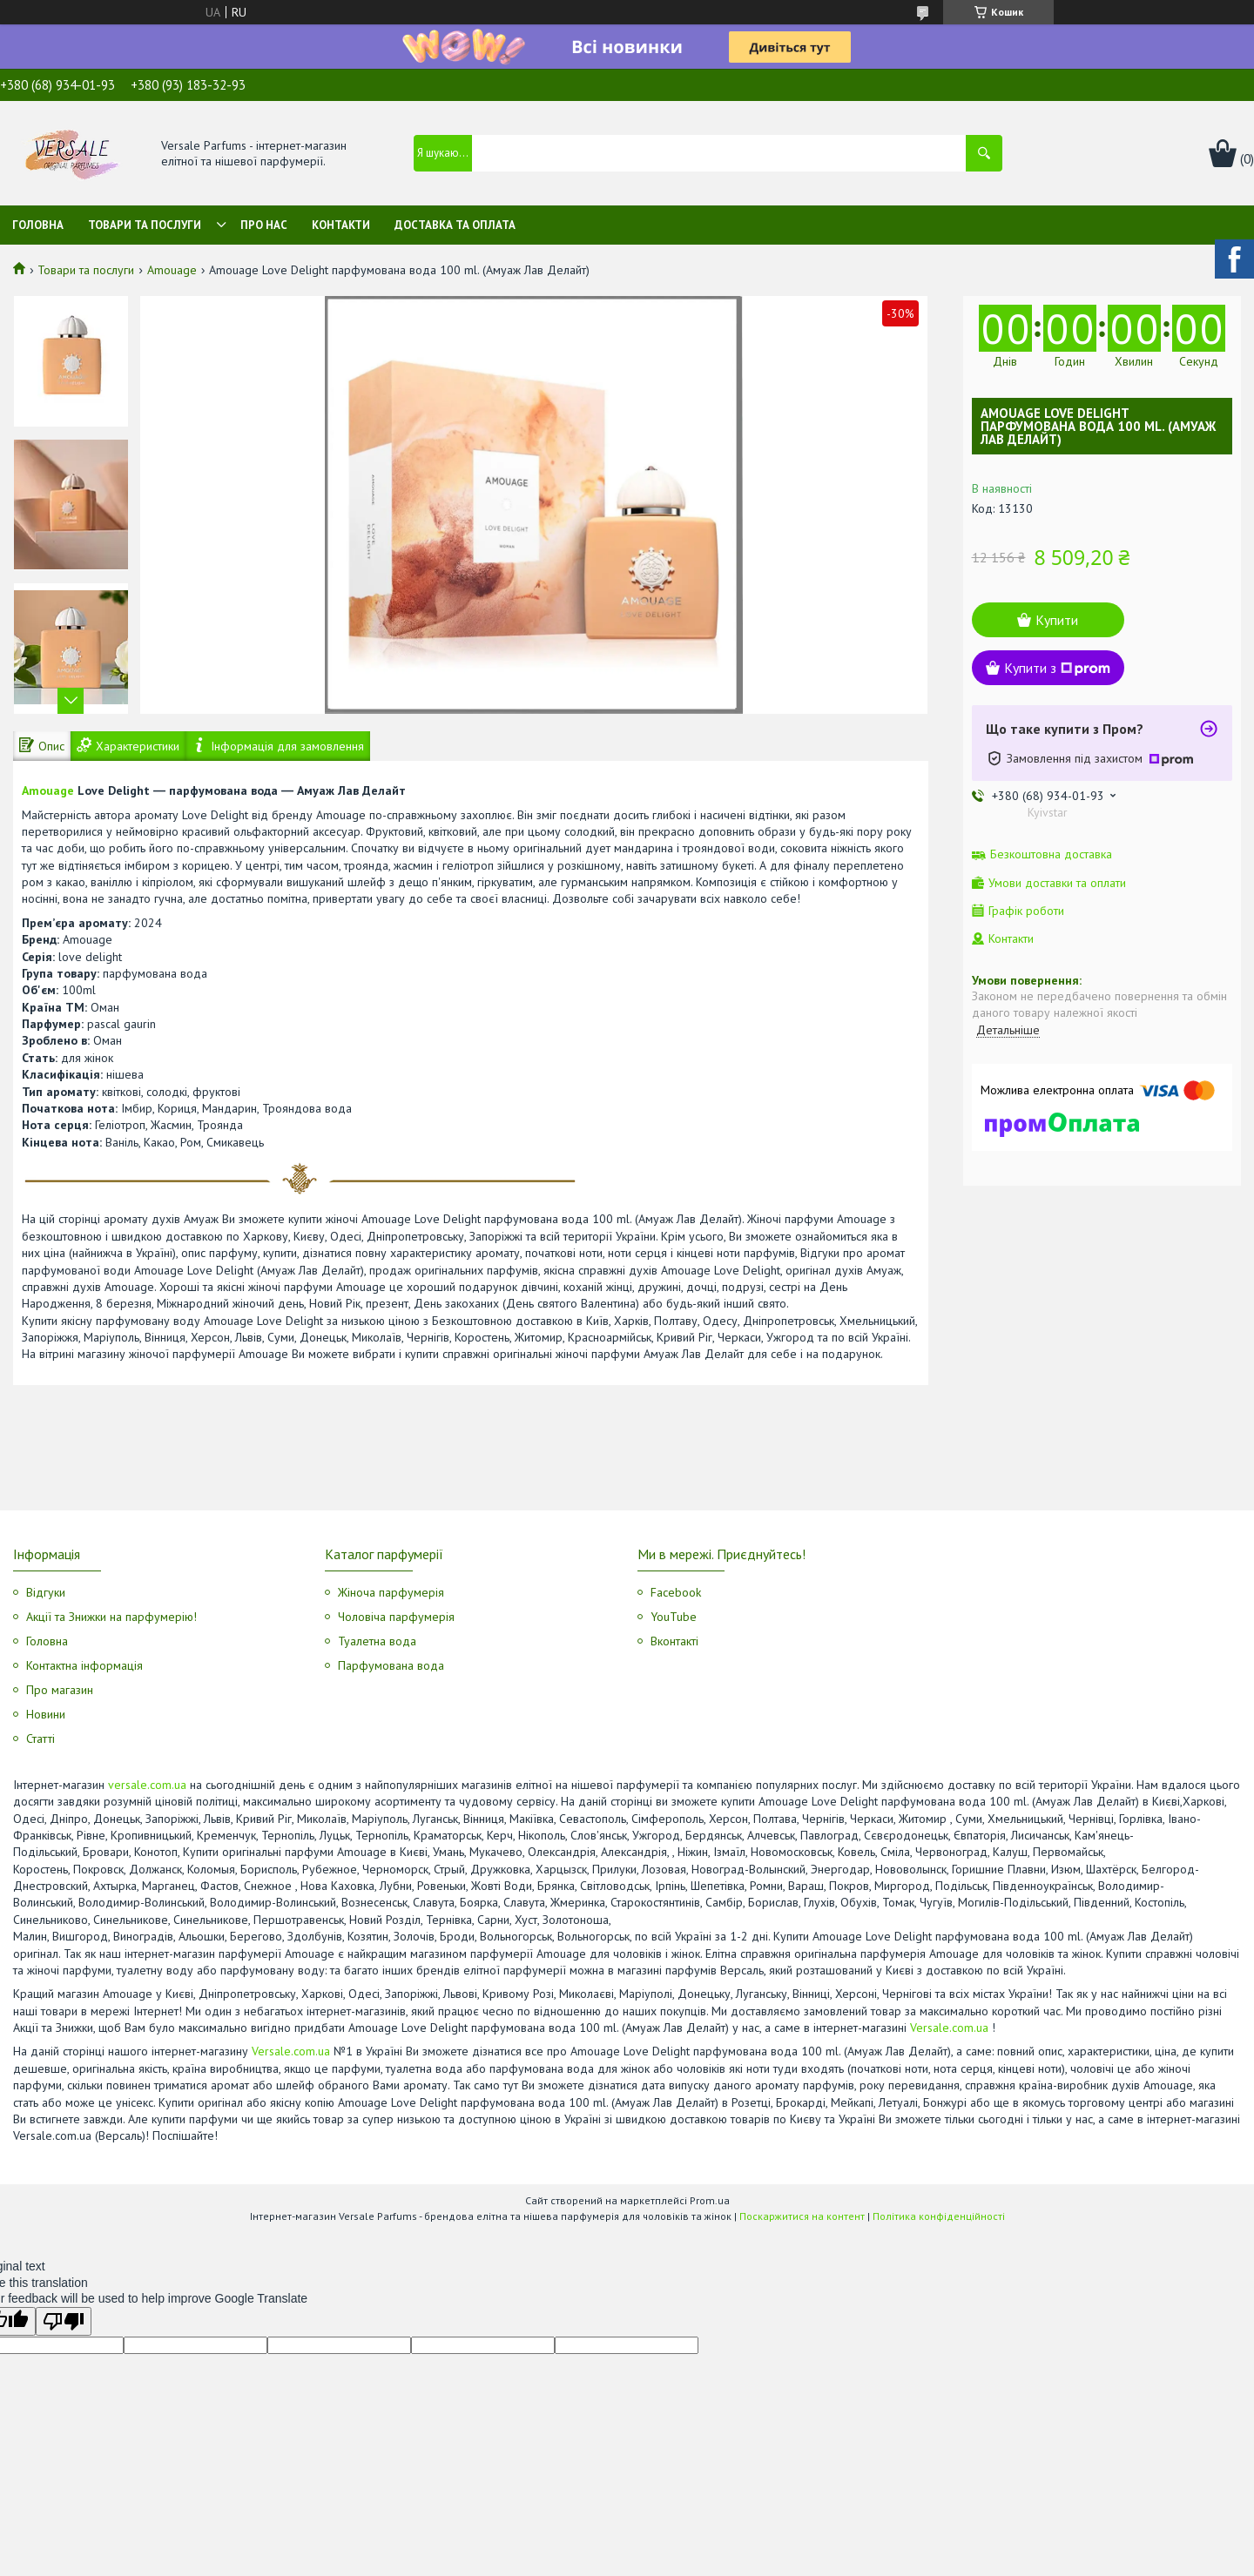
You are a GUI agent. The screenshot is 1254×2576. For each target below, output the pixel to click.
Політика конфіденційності (939, 2216)
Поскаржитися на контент (802, 2216)
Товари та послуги (144, 225)
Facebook (676, 1592)
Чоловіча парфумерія (396, 1616)
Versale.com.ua (949, 2027)
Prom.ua (710, 2200)
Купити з (1057, 667)
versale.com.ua (147, 1784)
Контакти (341, 225)
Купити (1056, 620)
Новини (45, 1714)
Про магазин (59, 1690)
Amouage (172, 270)
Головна (38, 225)
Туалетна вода (377, 1641)
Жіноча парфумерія (391, 1592)
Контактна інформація (84, 1665)
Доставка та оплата (455, 225)
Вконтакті (674, 1641)
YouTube (674, 1616)
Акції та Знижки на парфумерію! (111, 1616)
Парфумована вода (391, 1665)
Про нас (263, 225)
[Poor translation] (63, 2321)
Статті (40, 1738)
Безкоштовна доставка (1051, 854)
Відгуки (45, 1592)
